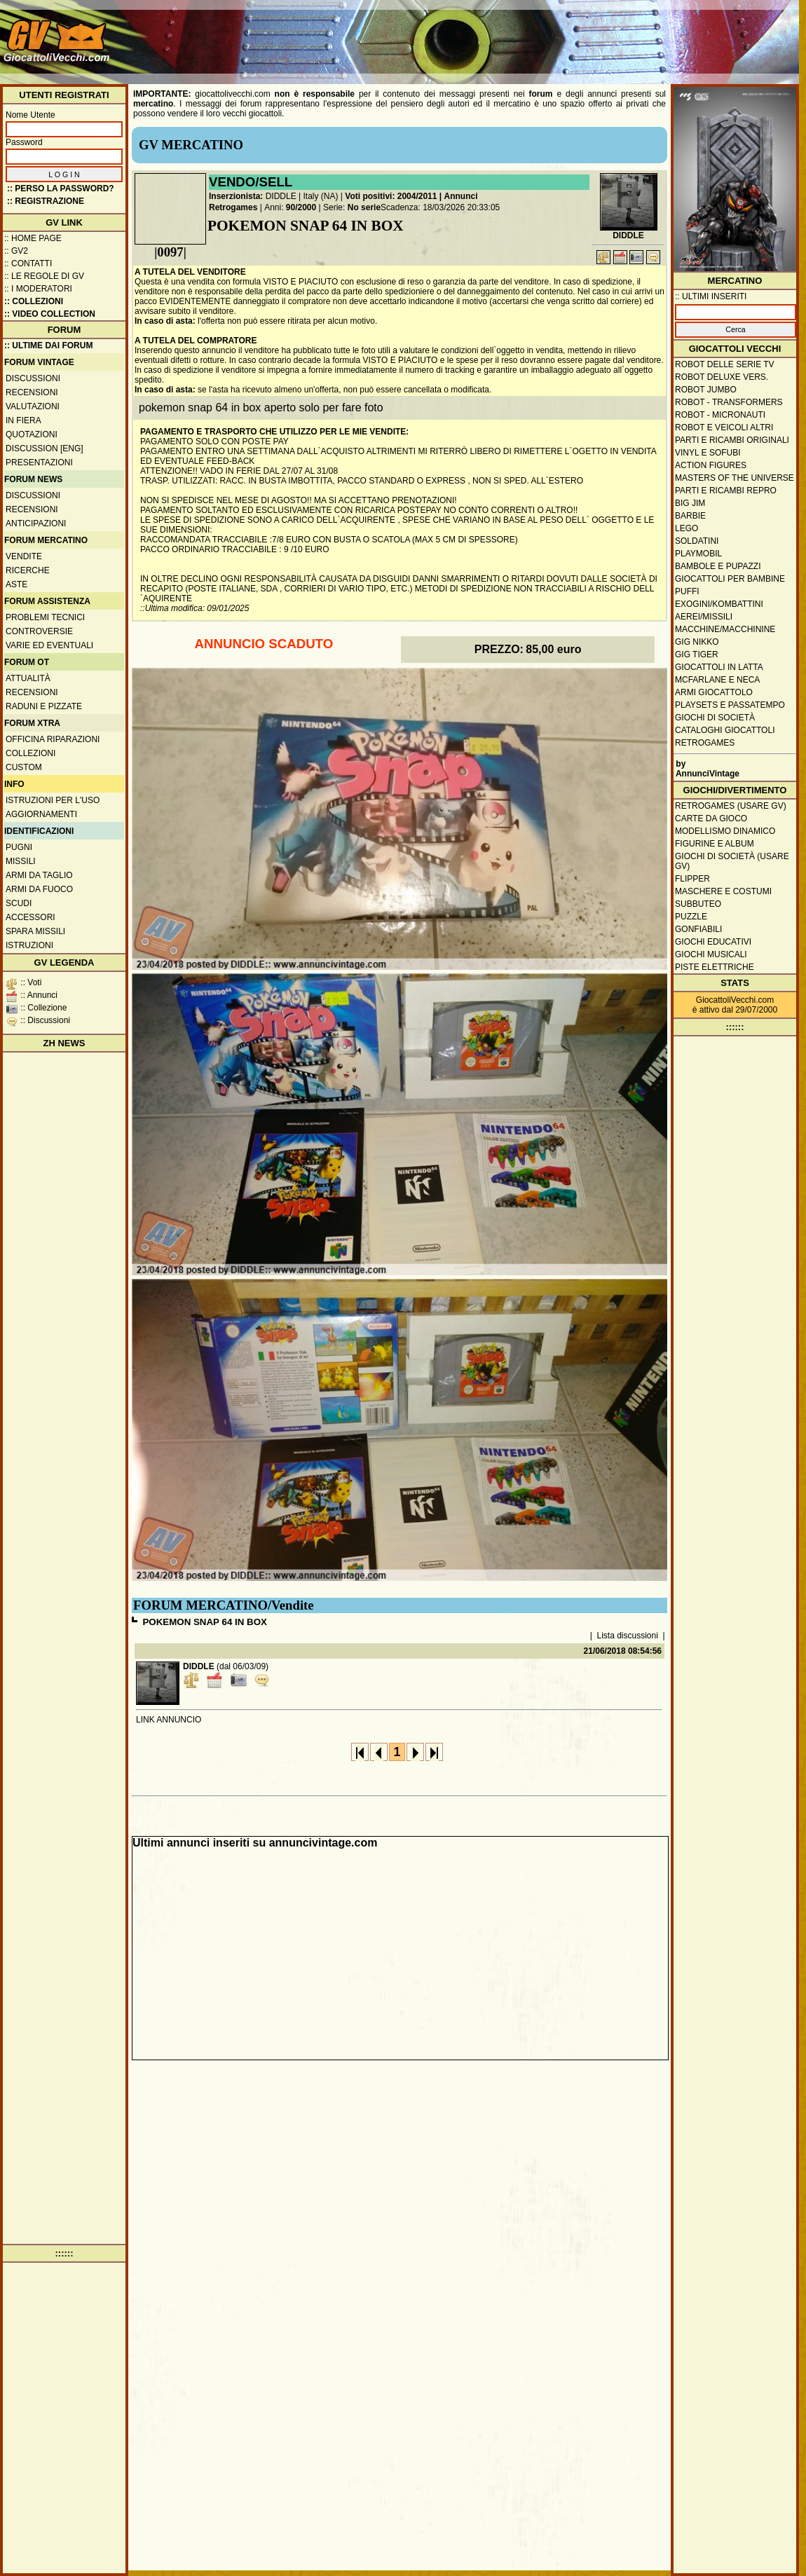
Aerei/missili (703, 617)
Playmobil (698, 554)
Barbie (690, 516)
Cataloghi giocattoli (724, 730)
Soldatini (696, 541)
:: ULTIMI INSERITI (710, 296)
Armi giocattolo (714, 692)
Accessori (30, 917)
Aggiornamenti (41, 814)
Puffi (687, 591)
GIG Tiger (696, 654)
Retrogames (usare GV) (730, 806)
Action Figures (710, 465)
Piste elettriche (714, 967)
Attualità (28, 678)
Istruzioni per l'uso (53, 800)
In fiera (23, 420)
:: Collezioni (33, 301)
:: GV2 (16, 251)
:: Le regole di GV (44, 276)
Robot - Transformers (729, 402)
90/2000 (301, 207)
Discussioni (33, 378)
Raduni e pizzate (44, 706)
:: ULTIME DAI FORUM (48, 345)
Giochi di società (715, 717)
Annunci (461, 196)
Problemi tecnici (45, 617)
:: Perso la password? (60, 188)
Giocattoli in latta (719, 667)
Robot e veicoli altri (724, 427)
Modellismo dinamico (725, 831)
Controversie (39, 631)
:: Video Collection (49, 314)
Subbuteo (698, 904)
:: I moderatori (38, 289)
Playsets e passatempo (730, 705)
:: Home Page (33, 238)
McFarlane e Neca (717, 680)
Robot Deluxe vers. (721, 377)
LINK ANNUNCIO (168, 1720)
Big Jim (690, 503)
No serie (364, 207)
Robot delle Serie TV (724, 364)
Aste (16, 584)
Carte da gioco (711, 818)
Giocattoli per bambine (730, 579)
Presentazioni (39, 462)
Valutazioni (33, 406)
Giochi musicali (711, 954)
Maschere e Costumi (723, 891)
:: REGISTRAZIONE (45, 201)
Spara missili (35, 931)
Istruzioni (29, 945)
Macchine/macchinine (725, 629)
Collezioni (30, 753)
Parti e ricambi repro (726, 490)
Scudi (19, 903)
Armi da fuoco (39, 889)
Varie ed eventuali (49, 645)
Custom (24, 767)
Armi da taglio (39, 875)
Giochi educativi (713, 942)
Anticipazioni (36, 523)
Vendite (24, 556)
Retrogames (233, 207)
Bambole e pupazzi (717, 566)
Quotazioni (31, 434)
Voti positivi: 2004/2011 (391, 196)
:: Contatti (28, 263)
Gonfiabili (698, 929)
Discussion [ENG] (44, 448)
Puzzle (691, 917)
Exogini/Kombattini (719, 604)
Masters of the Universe (734, 478)
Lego (686, 528)
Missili (21, 861)
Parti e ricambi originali (732, 440)
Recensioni (32, 392)
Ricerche (28, 570)
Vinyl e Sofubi (708, 453)
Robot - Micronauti (720, 415)
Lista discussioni (627, 1635)
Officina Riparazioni (53, 739)
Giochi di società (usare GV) (732, 861)
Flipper (692, 879)
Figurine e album (714, 844)
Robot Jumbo (706, 390)
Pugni (19, 847)
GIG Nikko (697, 642)
